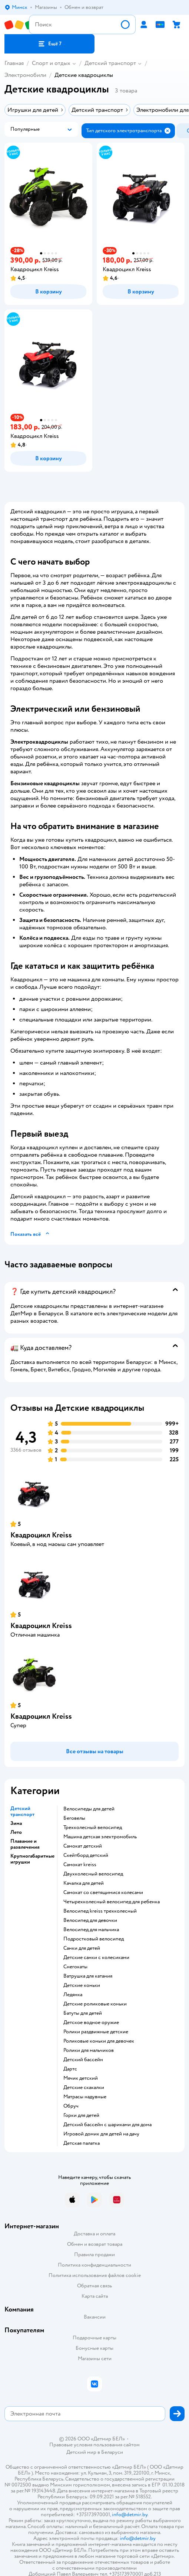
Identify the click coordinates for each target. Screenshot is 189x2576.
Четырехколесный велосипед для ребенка (111, 1902)
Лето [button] (16, 1832)
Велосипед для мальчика (91, 1930)
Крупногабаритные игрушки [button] (32, 1859)
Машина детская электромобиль (100, 1837)
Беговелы (74, 1818)
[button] (49, 43)
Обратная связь (94, 2286)
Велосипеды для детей (89, 1809)
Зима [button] (16, 1823)
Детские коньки (81, 1985)
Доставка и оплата (94, 2234)
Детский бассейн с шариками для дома (107, 2125)
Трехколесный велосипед (92, 1828)
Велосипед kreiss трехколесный (100, 1911)
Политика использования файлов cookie (95, 2275)
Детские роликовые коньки (95, 2004)
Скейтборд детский (85, 1855)
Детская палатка (81, 2143)
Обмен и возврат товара (94, 2244)
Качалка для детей (83, 1883)
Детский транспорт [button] (22, 1812)
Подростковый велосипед (93, 1939)
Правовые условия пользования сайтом (94, 2445)
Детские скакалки (83, 2088)
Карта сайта (95, 2296)
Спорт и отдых (51, 63)
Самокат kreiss (79, 1865)
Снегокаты (75, 1967)
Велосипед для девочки (90, 1920)
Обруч (71, 2106)
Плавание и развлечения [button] (25, 1844)
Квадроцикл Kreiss (41, 1535)
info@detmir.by (129, 2514)
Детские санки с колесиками (96, 1958)
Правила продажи (94, 2254)
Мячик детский (80, 2078)
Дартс (70, 2069)
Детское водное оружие (91, 2023)
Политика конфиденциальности (94, 2265)
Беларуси (112, 2452)
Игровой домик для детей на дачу (101, 2134)
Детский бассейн (83, 2060)
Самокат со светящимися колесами (103, 1893)
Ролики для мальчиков (88, 2050)
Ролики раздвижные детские (95, 2032)
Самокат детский (82, 1846)
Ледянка (72, 1995)
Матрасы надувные (84, 2097)
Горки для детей (81, 2115)
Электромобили (25, 75)
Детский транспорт (110, 63)
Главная (14, 63)
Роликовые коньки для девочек (98, 2041)
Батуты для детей (82, 2013)
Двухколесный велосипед (93, 1874)
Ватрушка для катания (87, 1976)
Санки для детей (81, 1948)
